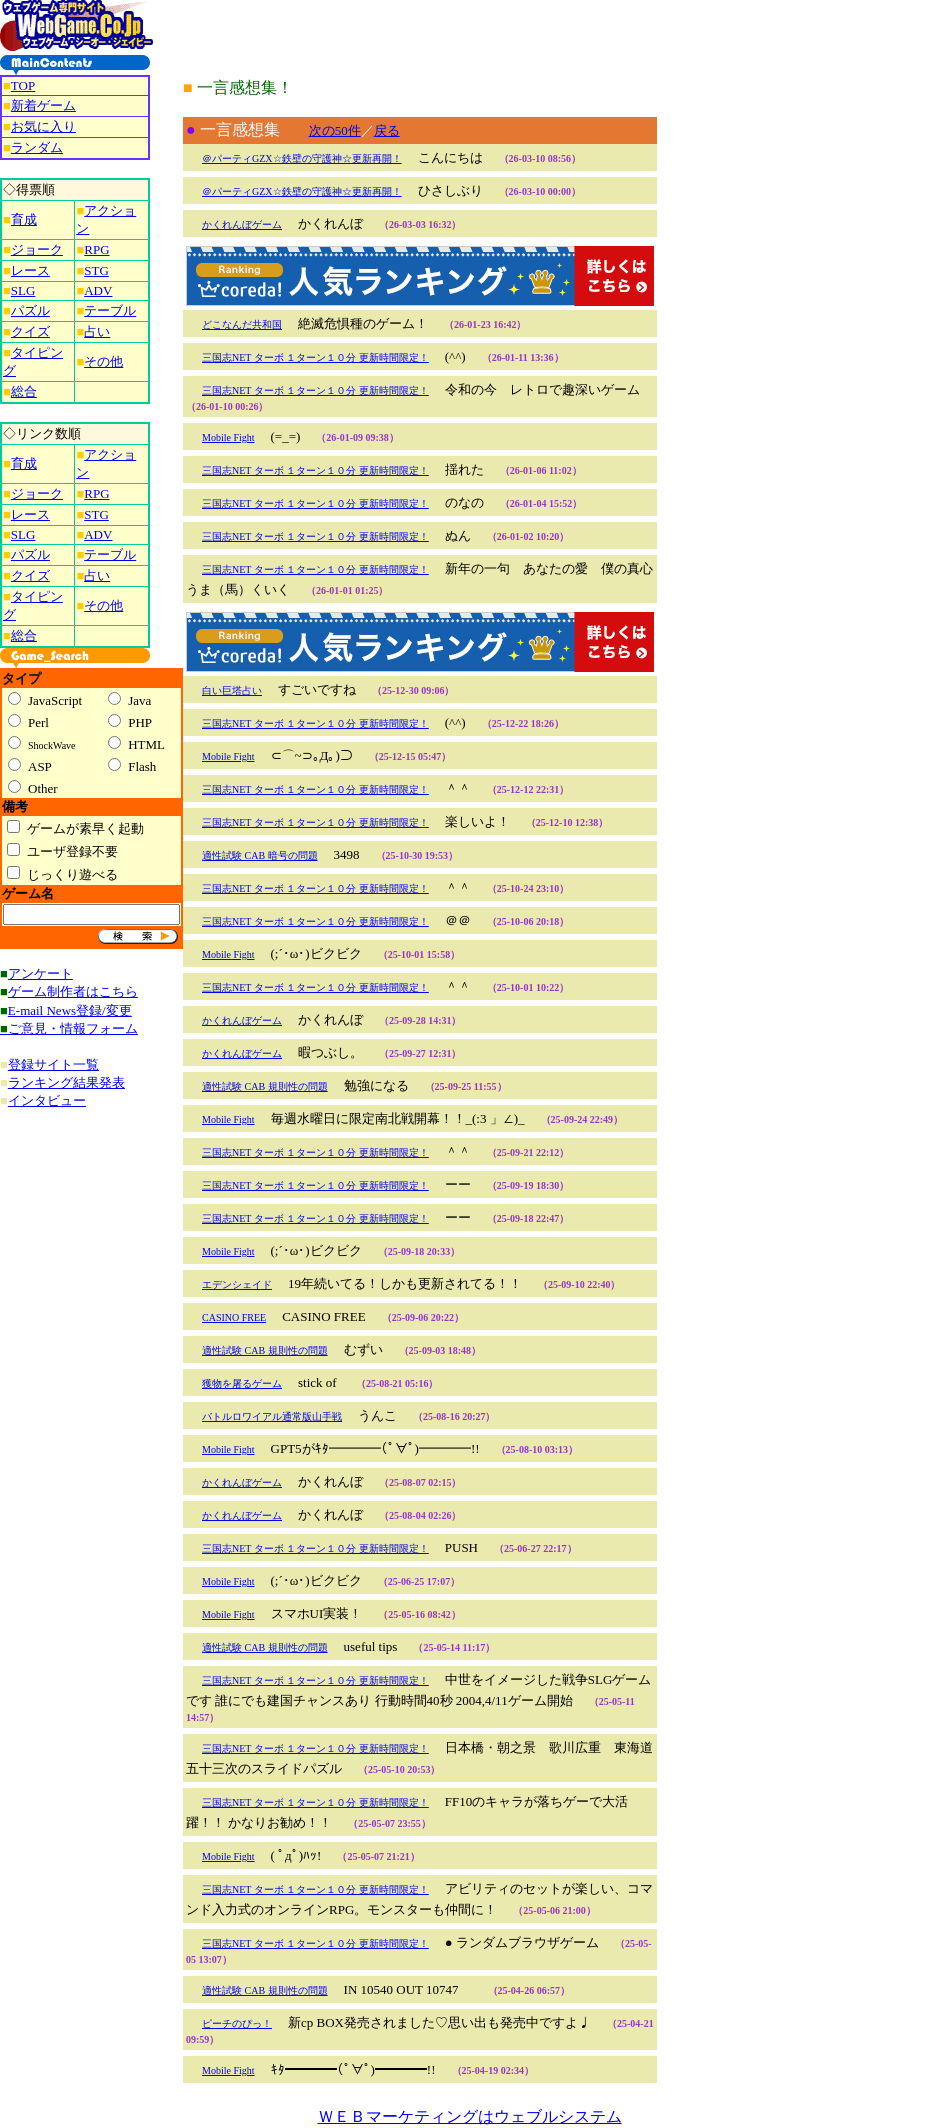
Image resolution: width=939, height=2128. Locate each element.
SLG (23, 290)
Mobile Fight (228, 437)
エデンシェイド (237, 1284)
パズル (30, 310)
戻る (387, 130)
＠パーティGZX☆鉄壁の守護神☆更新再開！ (302, 158)
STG (96, 270)
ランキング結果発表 (66, 1082)
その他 (103, 361)
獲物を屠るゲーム (242, 1383)
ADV (98, 290)
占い (97, 331)
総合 (24, 391)
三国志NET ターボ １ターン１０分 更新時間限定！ (315, 357)
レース (30, 270)
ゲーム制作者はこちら (73, 991)
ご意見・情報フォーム (73, 1028)
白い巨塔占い (232, 690)
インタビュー (47, 1100)
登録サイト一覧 (53, 1064)
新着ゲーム (43, 105)
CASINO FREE (234, 1317)
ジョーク (37, 249)
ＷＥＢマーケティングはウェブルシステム (470, 2116)
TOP (23, 85)
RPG (96, 249)
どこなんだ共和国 (242, 324)
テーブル (110, 310)
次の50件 (335, 130)
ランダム (37, 147)
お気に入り (43, 126)
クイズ (30, 331)
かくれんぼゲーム (242, 224)
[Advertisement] (737, 300)
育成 (24, 219)
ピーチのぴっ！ (237, 2023)
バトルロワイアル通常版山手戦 (272, 1416)
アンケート (40, 973)
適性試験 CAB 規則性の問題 (265, 1086)
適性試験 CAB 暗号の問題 (260, 855)
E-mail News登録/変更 (70, 1010)
